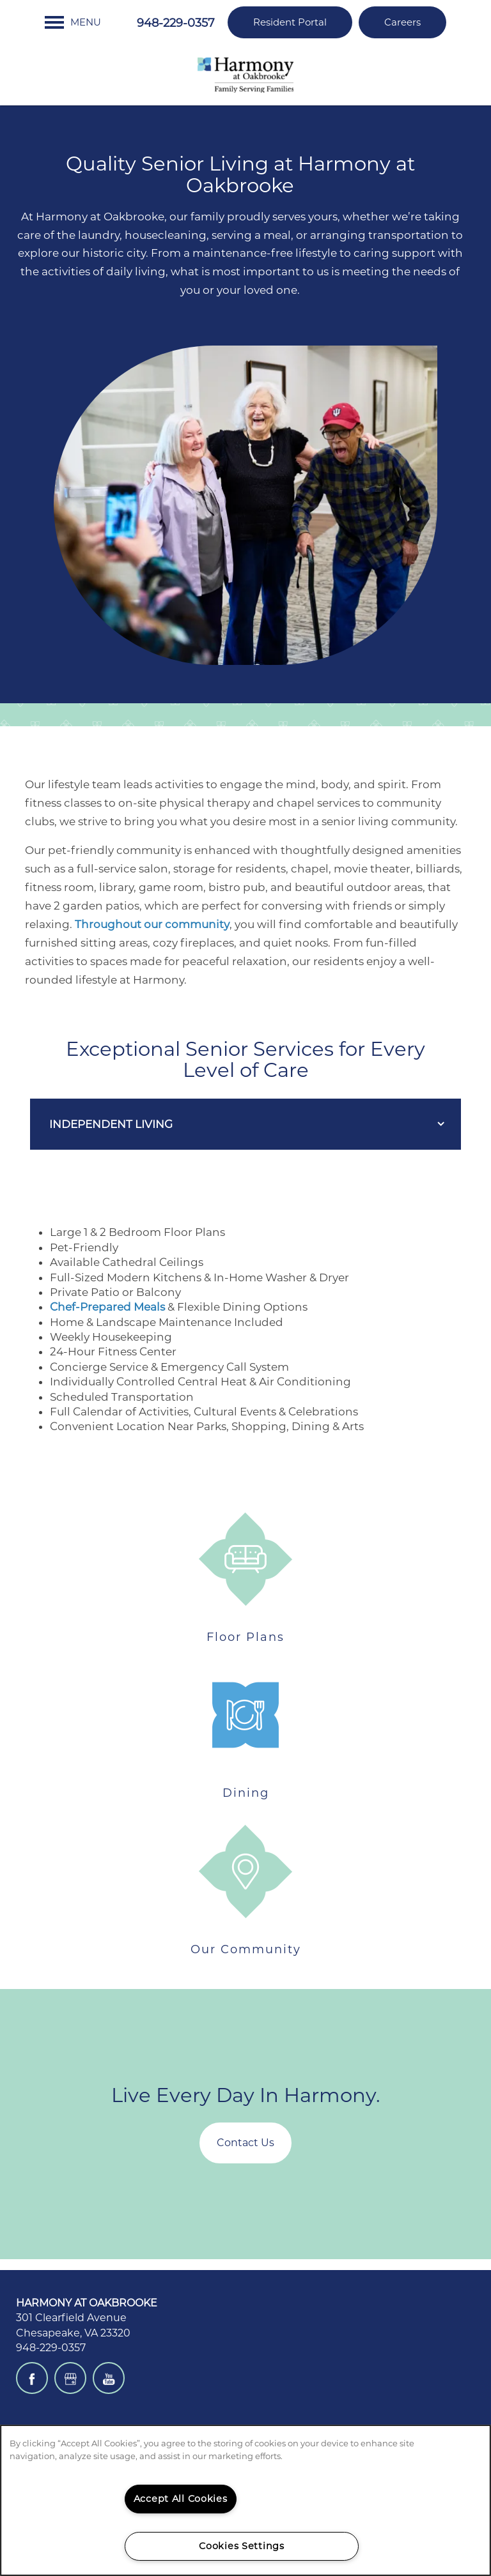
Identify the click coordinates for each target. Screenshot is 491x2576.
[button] (290, 22)
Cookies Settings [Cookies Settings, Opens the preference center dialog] (241, 2546)
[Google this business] (70, 2378)
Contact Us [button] (245, 2143)
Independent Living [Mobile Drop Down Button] (111, 1124)
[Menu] (73, 22)
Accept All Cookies (181, 2498)
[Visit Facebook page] (32, 2378)
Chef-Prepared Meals (107, 1306)
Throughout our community (152, 924)
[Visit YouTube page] (109, 2378)
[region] (245, 2500)
